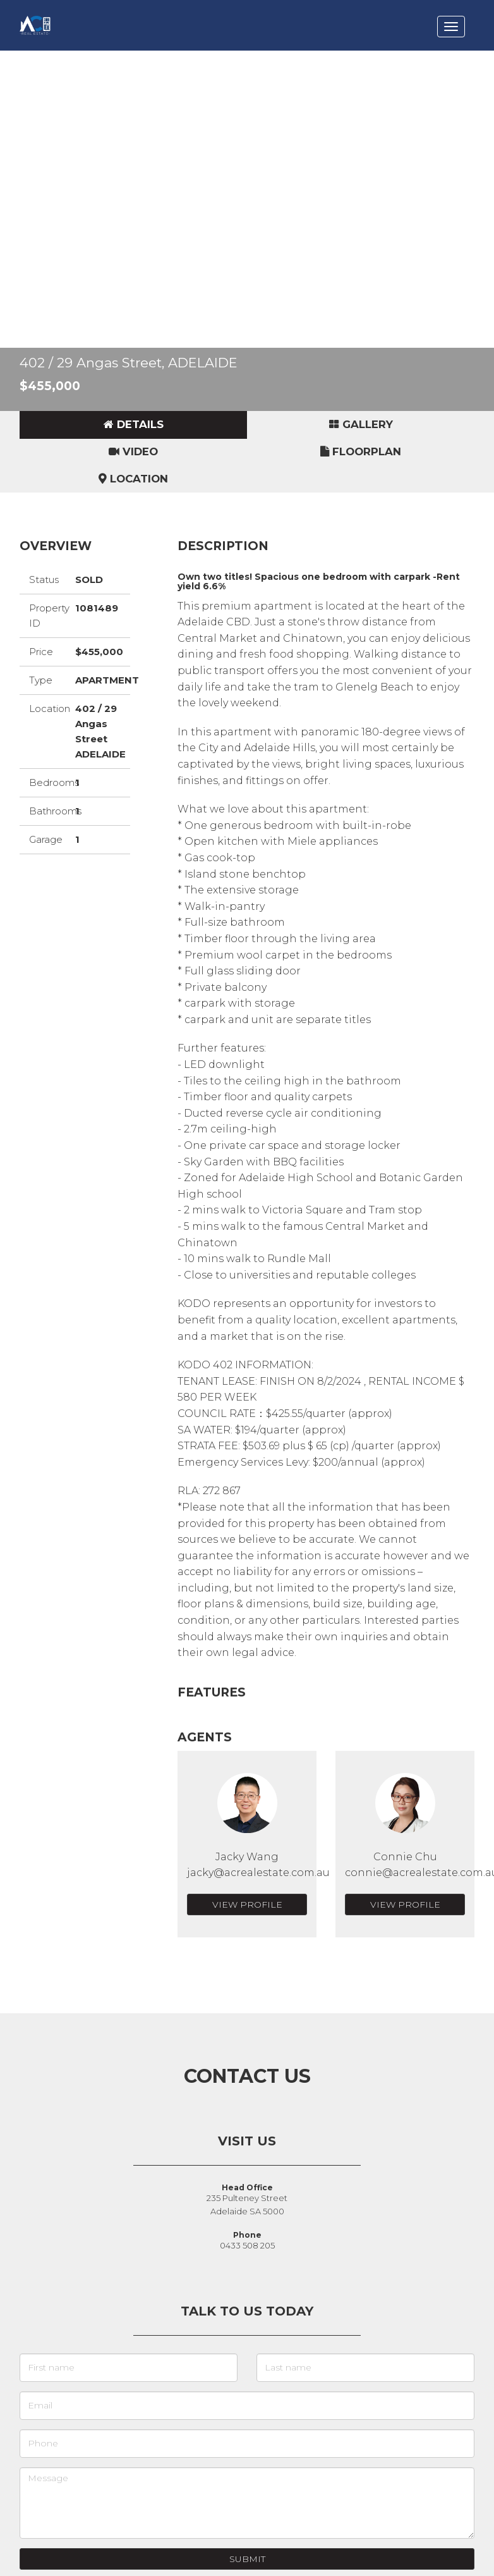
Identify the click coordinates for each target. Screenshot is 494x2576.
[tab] (133, 425)
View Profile (247, 1904)
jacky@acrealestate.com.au (258, 1873)
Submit (247, 2559)
